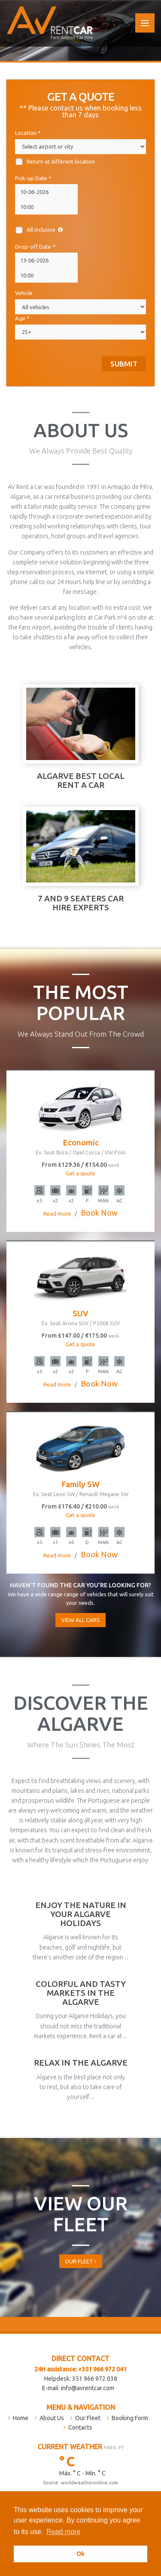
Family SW (80, 1488)
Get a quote (80, 1173)
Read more (63, 2531)
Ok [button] (80, 2553)
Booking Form (130, 2418)
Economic (81, 1146)
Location (28, 133)
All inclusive (39, 230)
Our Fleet (81, 2261)
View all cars (80, 1620)
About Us (51, 2418)
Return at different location (55, 162)
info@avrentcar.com (87, 2388)
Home (20, 2418)
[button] (85, 2532)
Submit (123, 364)
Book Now (99, 1212)
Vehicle (24, 293)
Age (22, 318)
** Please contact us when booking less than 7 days (81, 111)
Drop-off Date (35, 247)
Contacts (80, 2427)
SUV (81, 1317)
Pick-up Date (33, 178)
